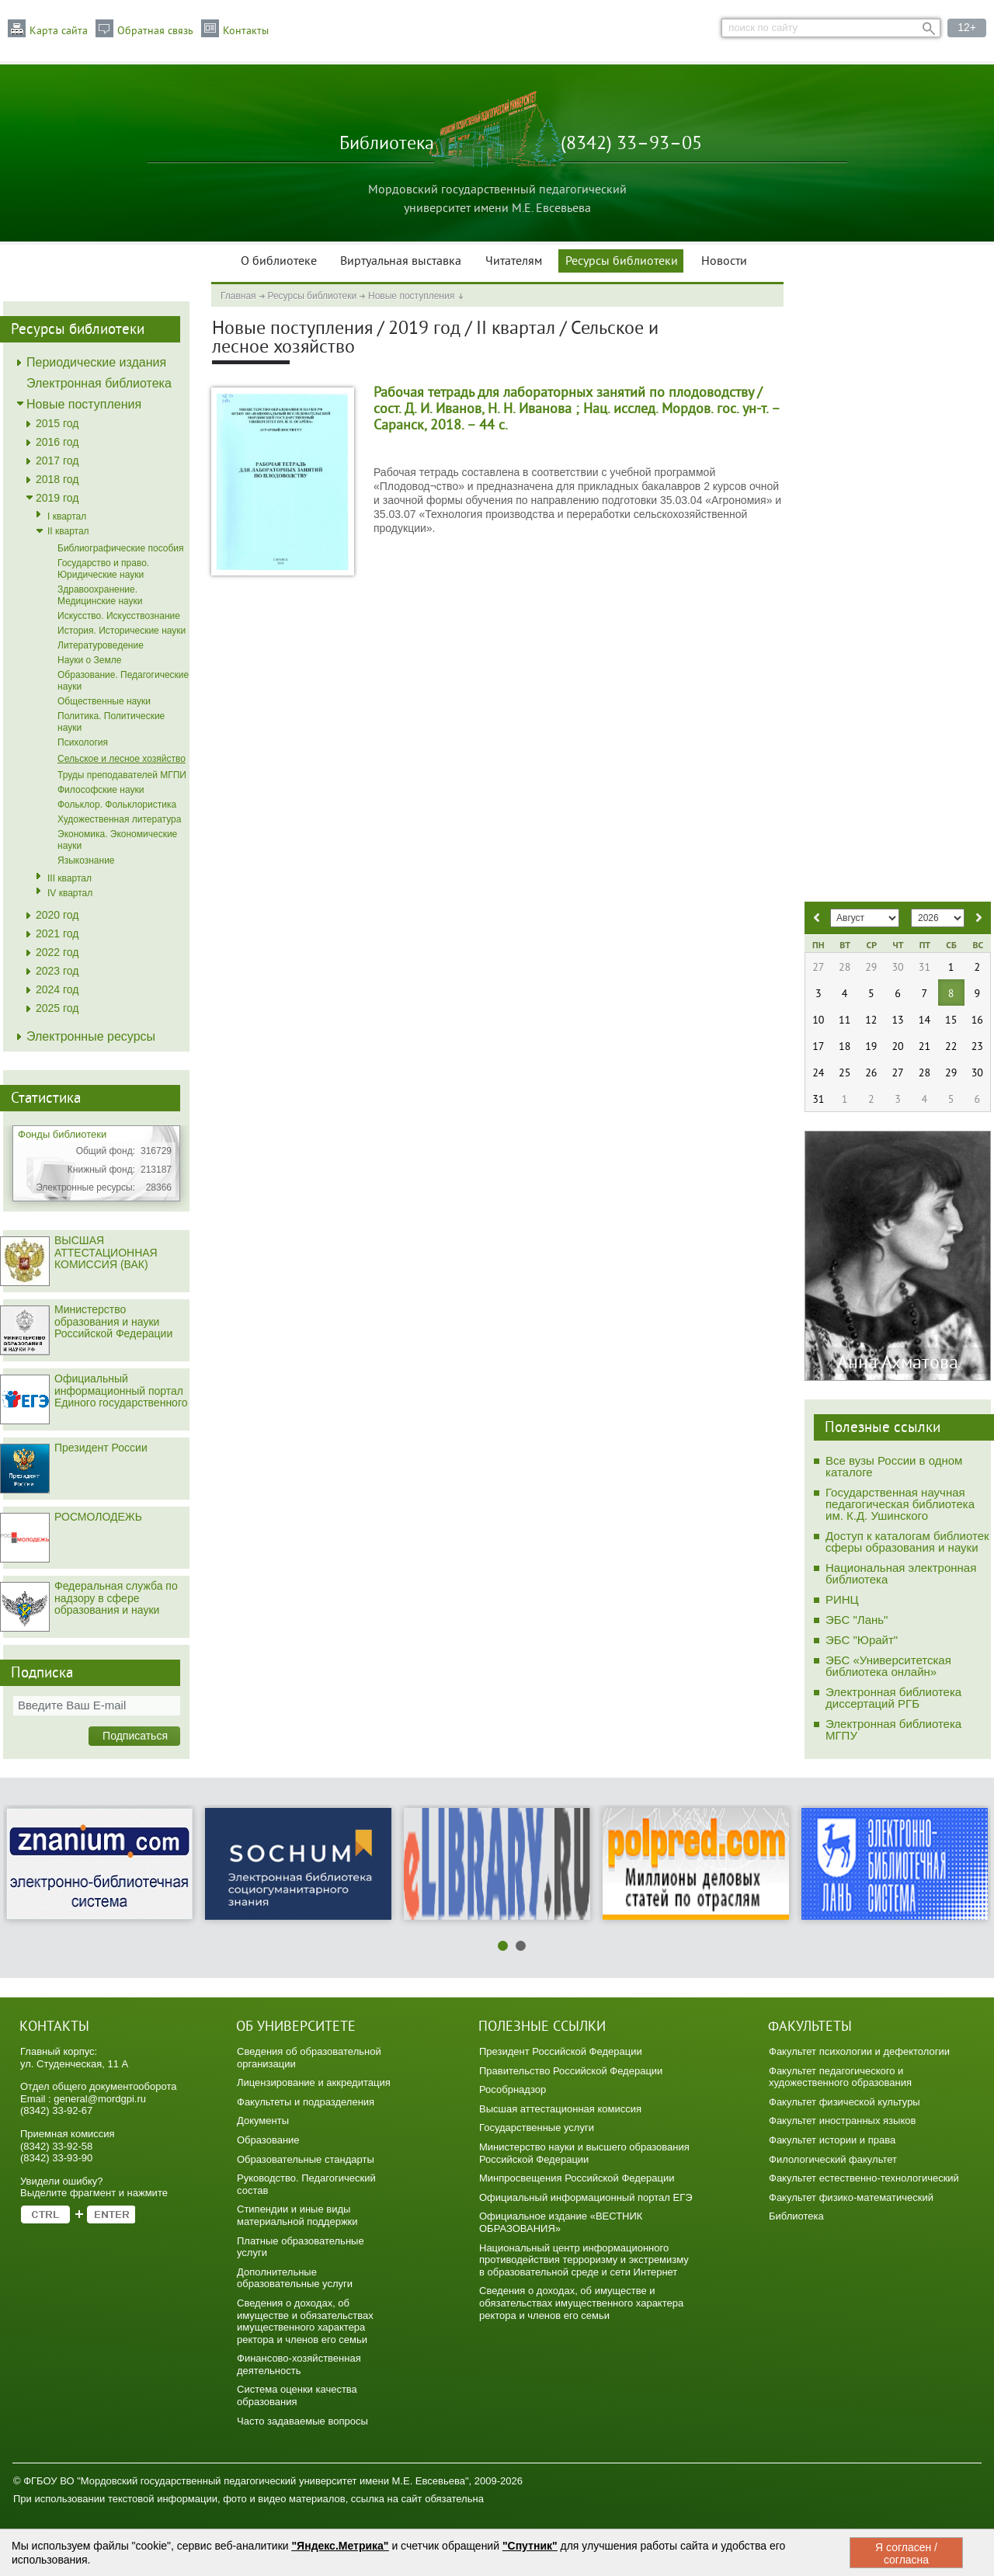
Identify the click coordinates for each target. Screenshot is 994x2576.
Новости (724, 261)
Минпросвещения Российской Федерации (577, 2178)
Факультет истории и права (832, 2140)
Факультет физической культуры (844, 2102)
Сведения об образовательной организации (309, 2058)
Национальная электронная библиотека (900, 1573)
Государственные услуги (536, 2127)
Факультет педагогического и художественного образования (840, 2077)
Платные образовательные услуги (300, 2247)
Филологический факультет (833, 2159)
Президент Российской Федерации (560, 2051)
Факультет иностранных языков (842, 2120)
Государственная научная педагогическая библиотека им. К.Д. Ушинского (900, 1504)
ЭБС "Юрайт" (861, 1639)
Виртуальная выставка (400, 261)
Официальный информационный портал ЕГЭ (586, 2197)
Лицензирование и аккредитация (314, 2082)
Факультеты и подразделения (305, 2102)
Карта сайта (59, 31)
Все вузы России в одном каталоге (893, 1466)
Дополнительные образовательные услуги (295, 2278)
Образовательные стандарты (305, 2159)
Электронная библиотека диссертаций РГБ (893, 1697)
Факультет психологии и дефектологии (859, 2051)
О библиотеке (279, 261)
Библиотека (796, 2216)
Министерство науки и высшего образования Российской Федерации (584, 2153)
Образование (268, 2140)
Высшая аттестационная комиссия (560, 2109)
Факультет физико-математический (851, 2197)
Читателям (513, 261)
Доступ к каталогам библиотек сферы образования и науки (907, 1541)
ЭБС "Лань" (856, 1619)
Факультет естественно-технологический (864, 2178)
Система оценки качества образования (297, 2395)
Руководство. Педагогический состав (306, 2184)
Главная (238, 295)
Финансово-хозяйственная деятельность (299, 2364)
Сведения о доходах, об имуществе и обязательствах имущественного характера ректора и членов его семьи (305, 2321)
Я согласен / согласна (906, 2553)
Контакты (246, 31)
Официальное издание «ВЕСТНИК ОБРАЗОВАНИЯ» (560, 2222)
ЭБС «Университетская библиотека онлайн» (888, 1665)
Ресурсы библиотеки (621, 261)
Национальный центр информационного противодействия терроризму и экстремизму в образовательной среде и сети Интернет (584, 2260)
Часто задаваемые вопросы (302, 2421)
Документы (263, 2120)
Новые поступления (411, 295)
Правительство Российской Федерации (570, 2071)
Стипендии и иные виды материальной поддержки (297, 2215)
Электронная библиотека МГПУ (893, 1729)
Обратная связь (155, 31)
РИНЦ (842, 1599)
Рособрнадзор (512, 2089)
